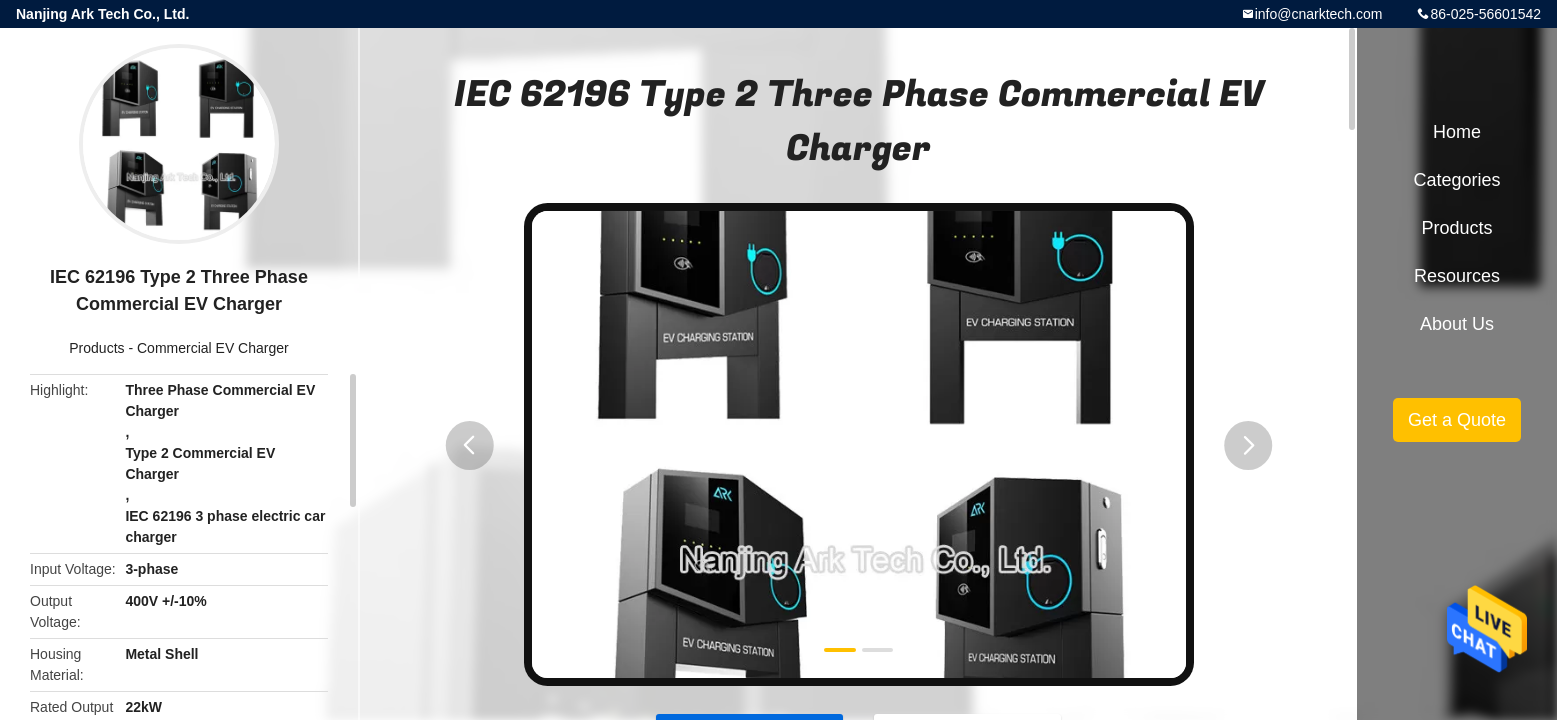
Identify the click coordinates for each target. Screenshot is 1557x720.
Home (1457, 132)
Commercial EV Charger (213, 348)
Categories (1456, 180)
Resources (1457, 276)
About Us (1457, 324)
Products (96, 348)
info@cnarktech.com (1319, 14)
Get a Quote (1457, 420)
